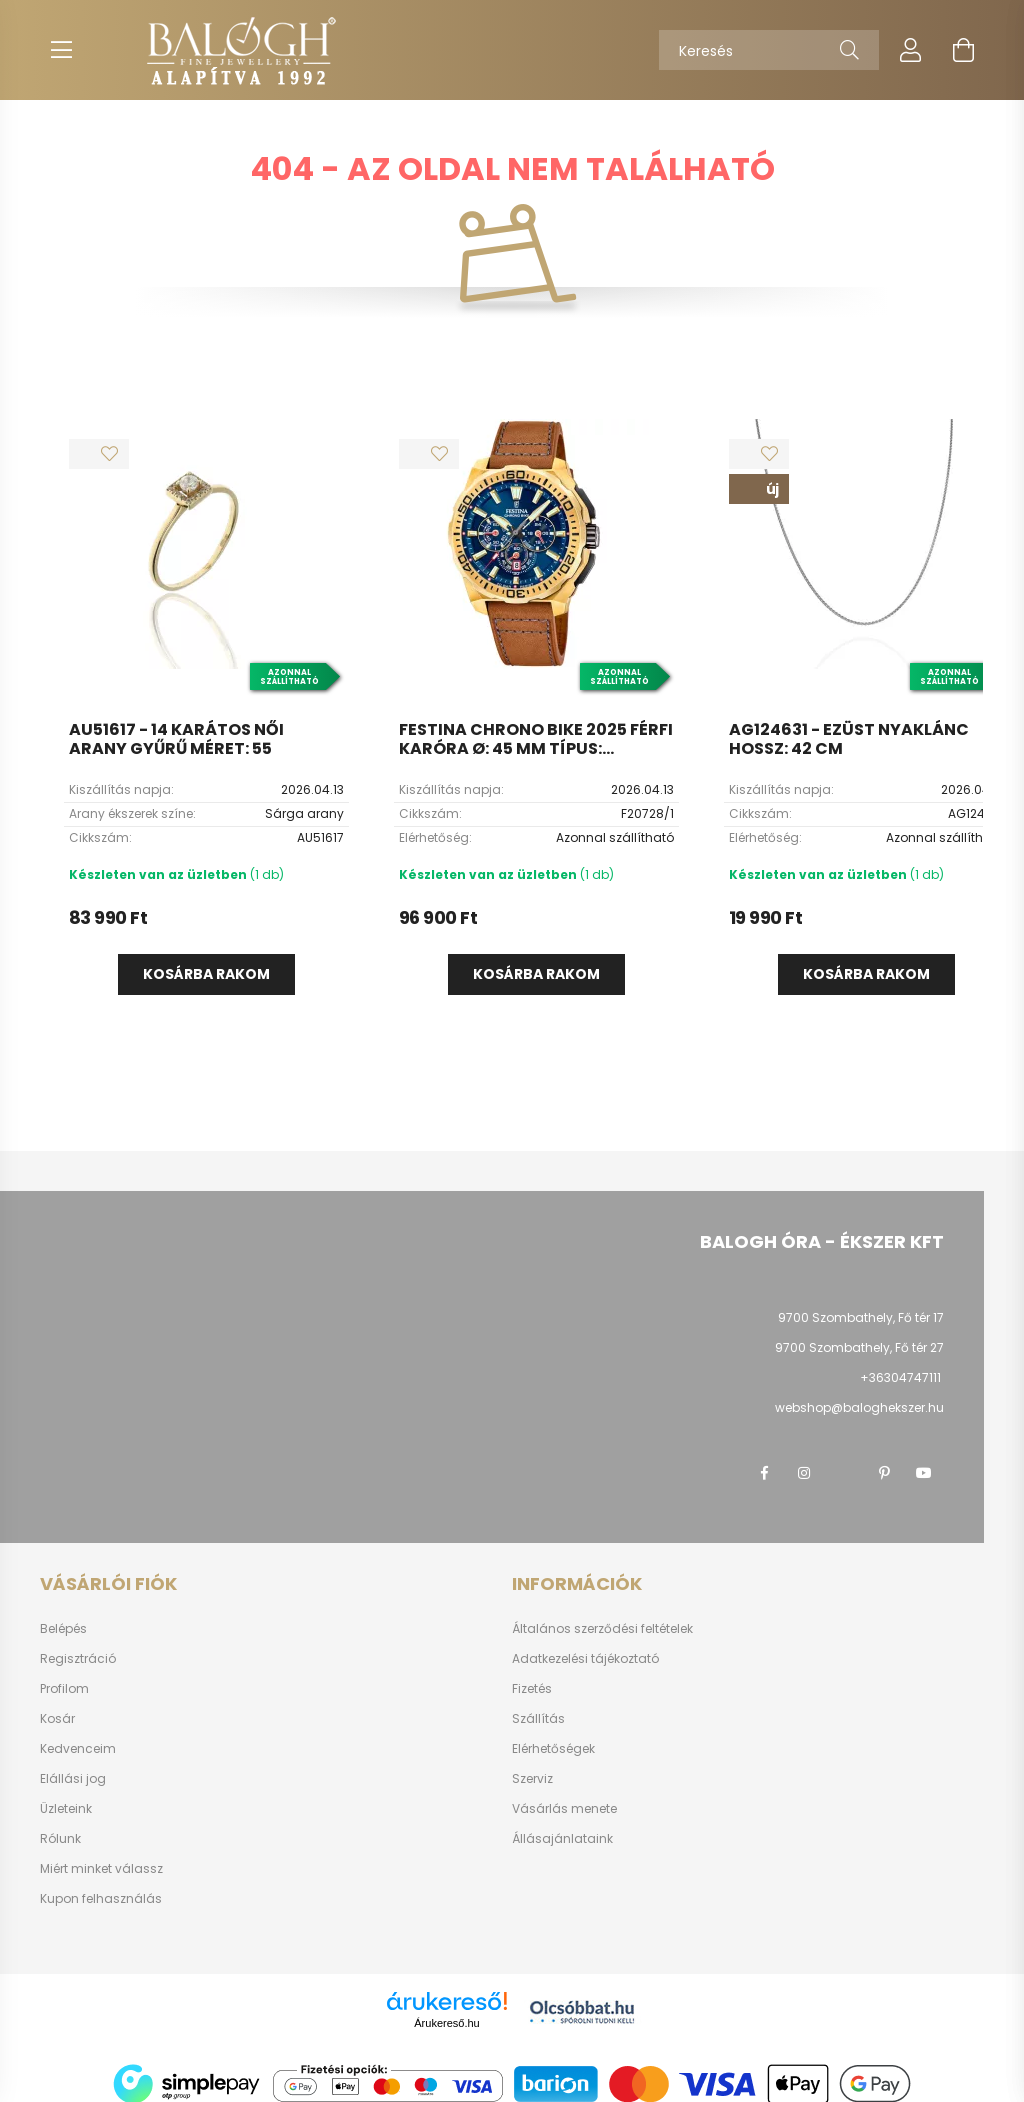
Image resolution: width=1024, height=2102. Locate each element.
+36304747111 (900, 1377)
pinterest (884, 1473)
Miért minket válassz (101, 1869)
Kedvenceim (78, 1749)
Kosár (57, 1719)
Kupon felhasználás (101, 1899)
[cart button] (963, 50)
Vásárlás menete (564, 1809)
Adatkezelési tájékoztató (585, 1659)
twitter (844, 1473)
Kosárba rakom (206, 974)
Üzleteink (66, 1809)
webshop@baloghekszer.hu (859, 1407)
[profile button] (911, 50)
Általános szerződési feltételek (602, 1629)
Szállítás (538, 1719)
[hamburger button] (61, 50)
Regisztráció (78, 1659)
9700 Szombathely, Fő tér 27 (859, 1347)
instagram (804, 1473)
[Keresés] (769, 50)
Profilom (64, 1689)
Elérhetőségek (553, 1749)
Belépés (63, 1629)
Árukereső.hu (446, 2023)
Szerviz (532, 1779)
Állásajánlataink (562, 1839)
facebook (764, 1473)
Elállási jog (73, 1779)
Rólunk (60, 1839)
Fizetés (532, 1689)
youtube (924, 1473)
